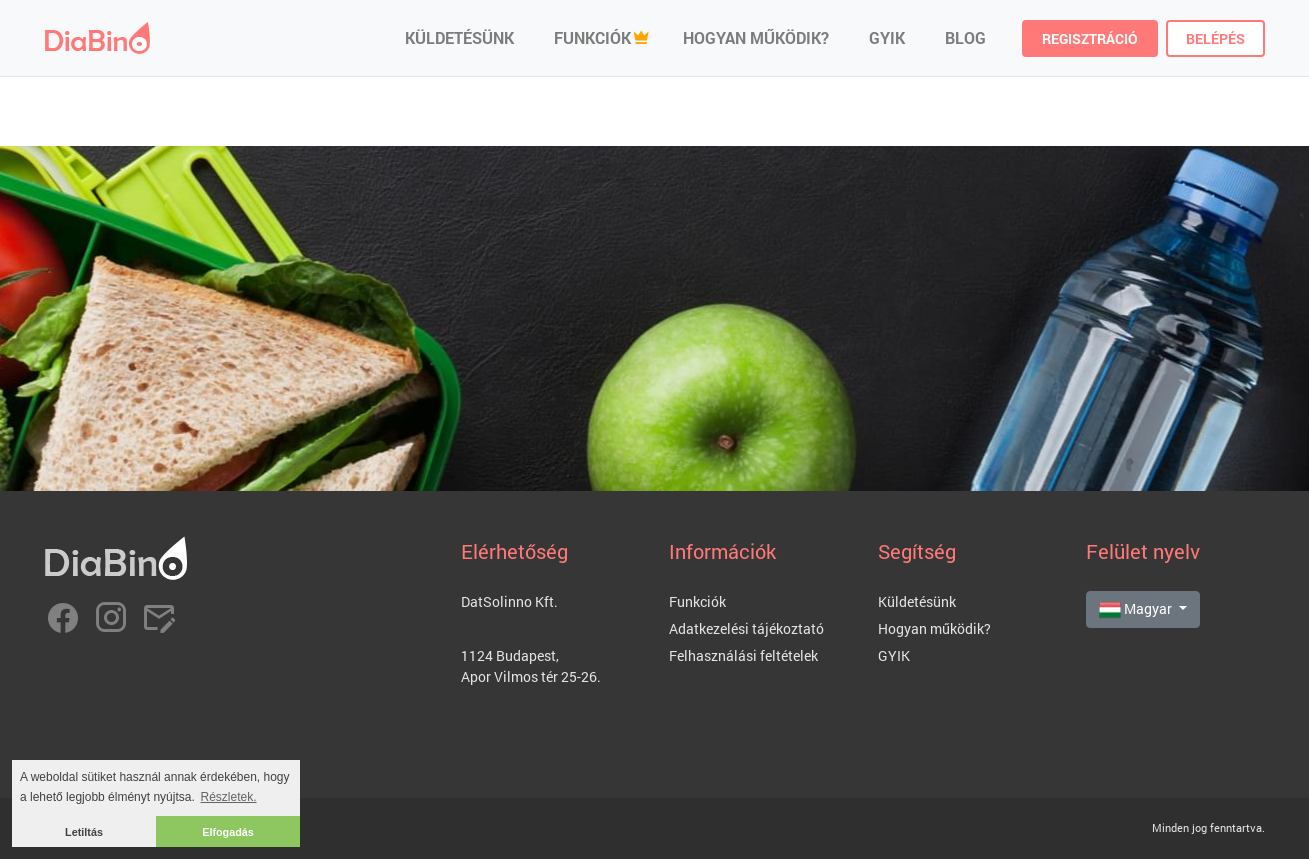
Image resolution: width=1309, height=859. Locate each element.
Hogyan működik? (756, 37)
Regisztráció (1090, 38)
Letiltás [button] (84, 832)
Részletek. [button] (229, 797)
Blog (965, 37)
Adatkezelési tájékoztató (746, 628)
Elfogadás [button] (228, 832)
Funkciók (592, 37)
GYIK (887, 37)
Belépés (1215, 38)
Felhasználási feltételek (743, 655)
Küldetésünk (459, 37)
